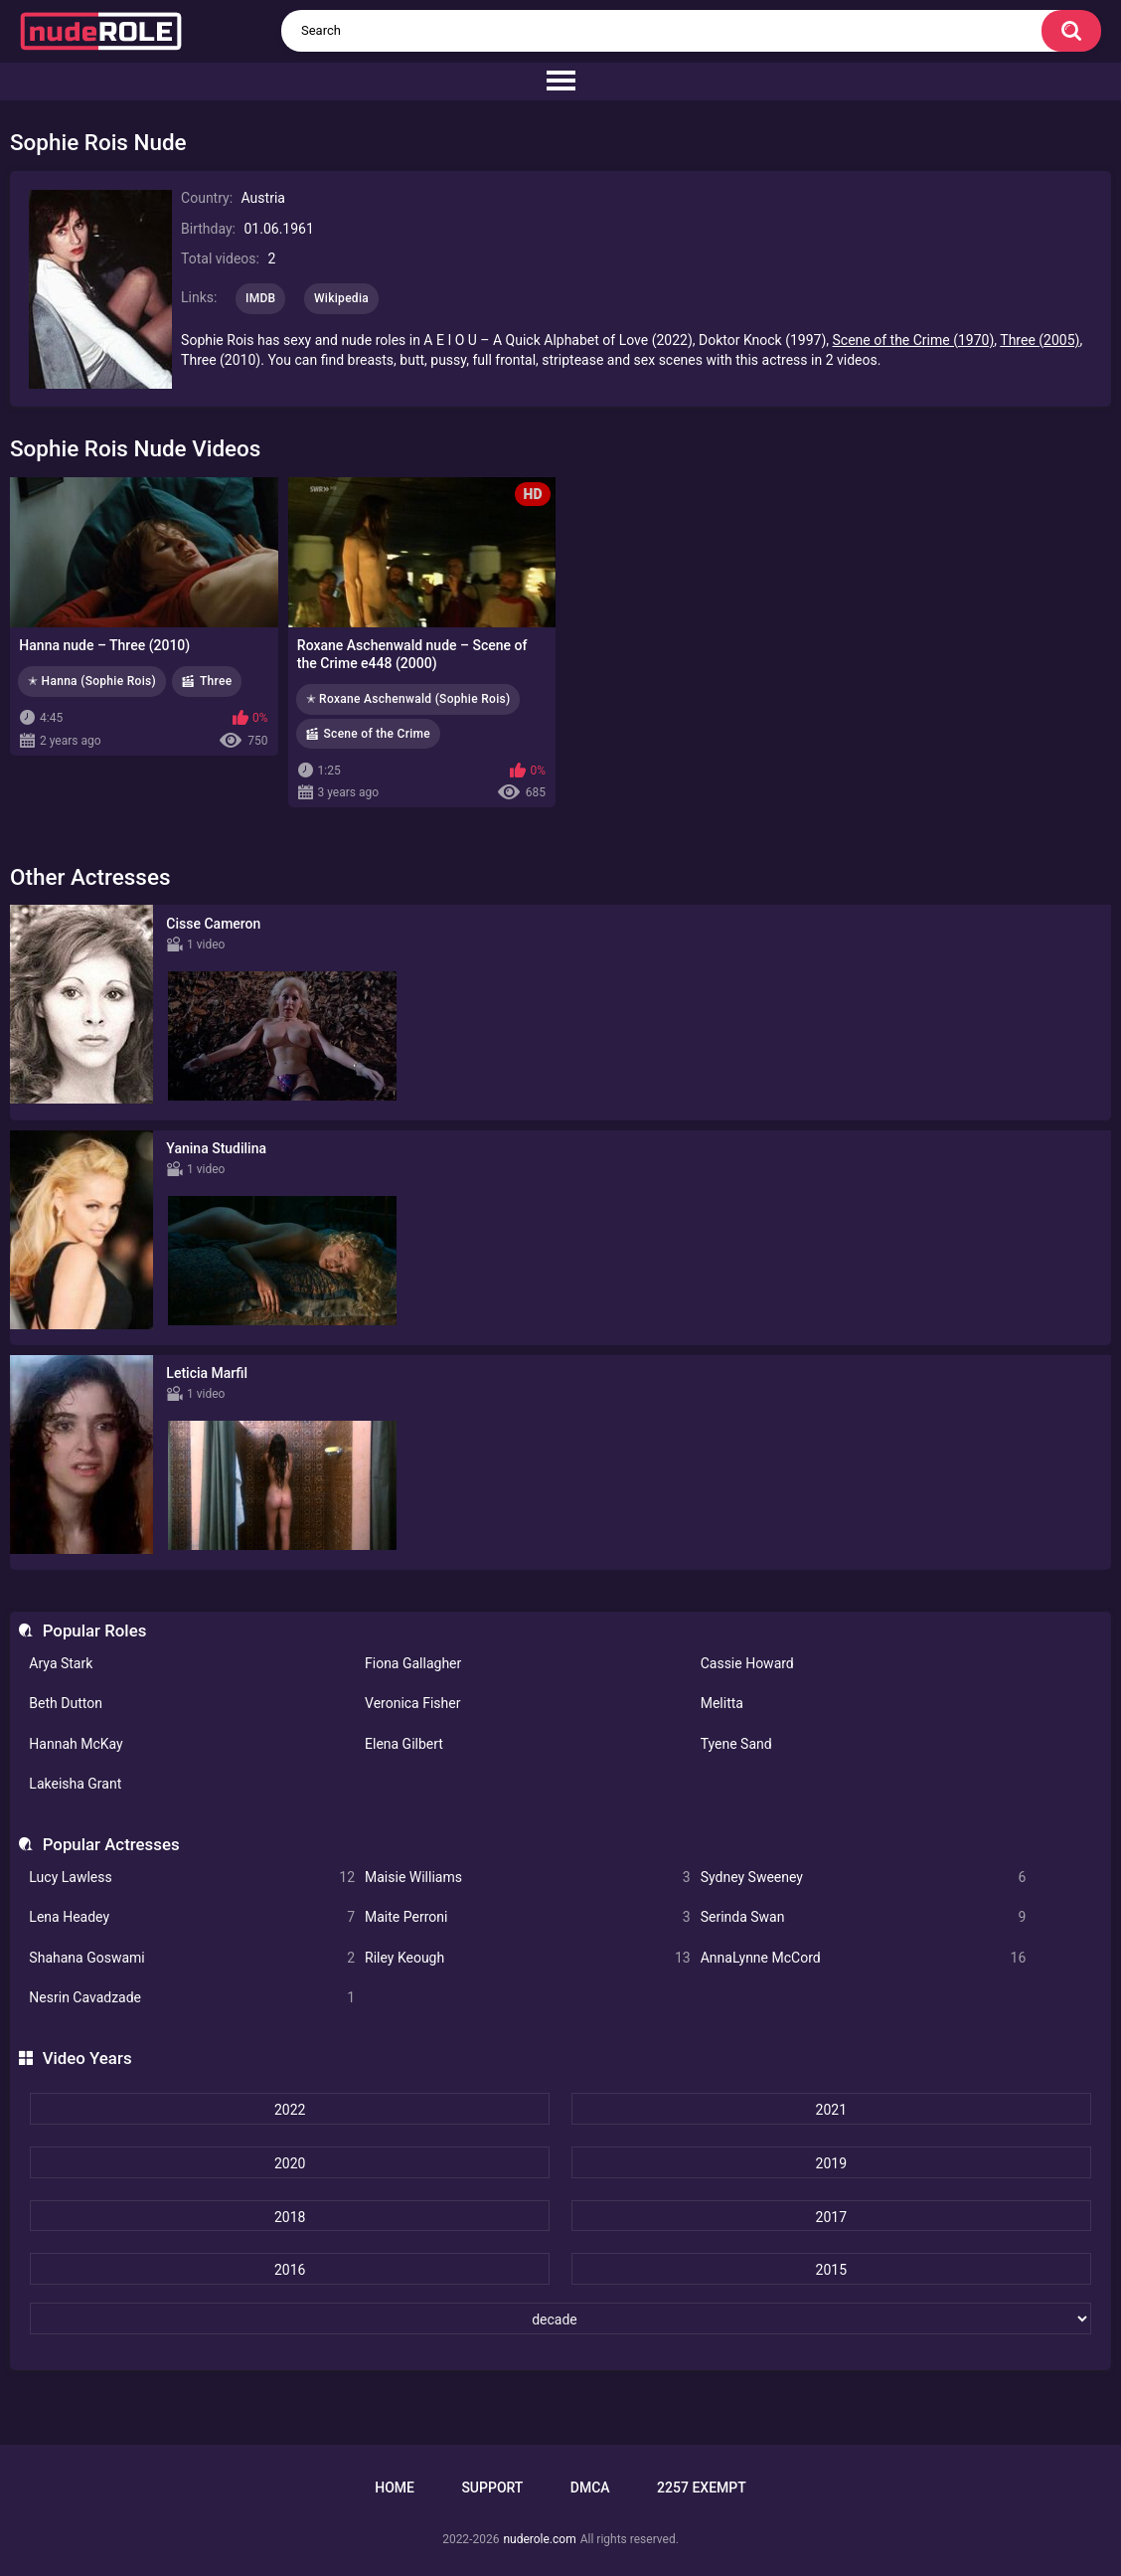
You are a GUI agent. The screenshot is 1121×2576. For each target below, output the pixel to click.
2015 (831, 2270)
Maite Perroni (528, 1917)
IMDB (260, 298)
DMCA (590, 2487)
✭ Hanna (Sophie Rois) (92, 681)
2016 (289, 2270)
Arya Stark (60, 1663)
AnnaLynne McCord (864, 1958)
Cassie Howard (747, 1663)
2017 (831, 2217)
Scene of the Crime (377, 734)
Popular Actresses (111, 1844)
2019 (831, 2163)
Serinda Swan (864, 1917)
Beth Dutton (65, 1703)
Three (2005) (1039, 340)
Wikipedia (341, 298)
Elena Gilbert (404, 1744)
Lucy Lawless (192, 1877)
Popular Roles (95, 1630)
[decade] (560, 2318)
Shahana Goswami (192, 1958)
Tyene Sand (736, 1744)
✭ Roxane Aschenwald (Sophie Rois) (408, 699)
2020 (289, 2163)
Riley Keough (528, 1958)
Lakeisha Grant (75, 1784)
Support (492, 2487)
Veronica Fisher (412, 1703)
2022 (289, 2110)
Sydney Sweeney (864, 1877)
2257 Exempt (701, 2487)
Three (216, 681)
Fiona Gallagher (413, 1663)
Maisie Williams (528, 1877)
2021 (831, 2110)
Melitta (722, 1703)
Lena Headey (192, 1917)
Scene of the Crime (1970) (914, 340)
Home (394, 2487)
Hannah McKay (75, 1744)
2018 (289, 2217)
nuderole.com (539, 2539)
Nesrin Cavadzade (192, 1997)
